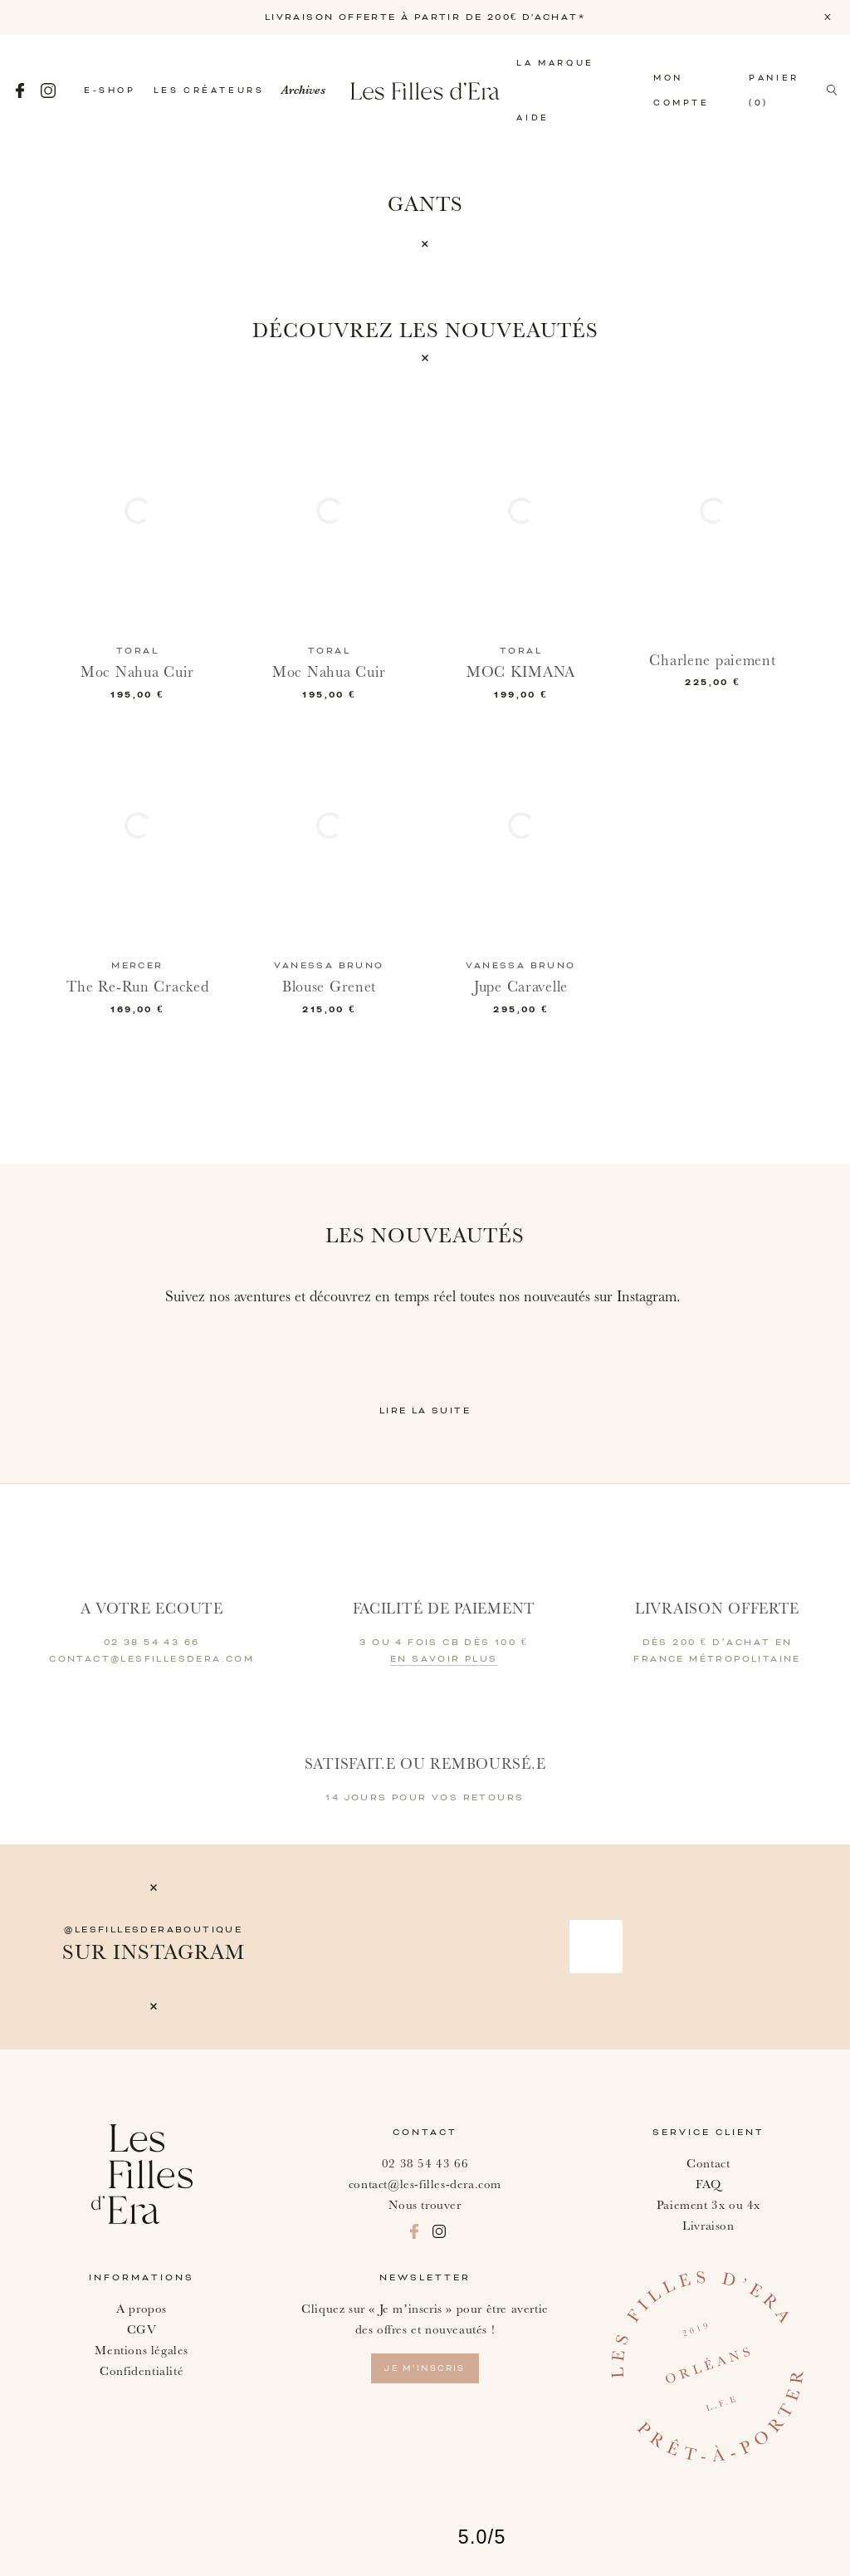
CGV (142, 2330)
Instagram (48, 90)
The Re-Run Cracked (137, 987)
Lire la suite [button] (425, 1411)
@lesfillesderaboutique (153, 1930)
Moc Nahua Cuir (137, 672)
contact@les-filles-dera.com (425, 2184)
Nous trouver (424, 2205)
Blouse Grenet (329, 987)
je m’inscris (424, 2368)
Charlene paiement (712, 660)
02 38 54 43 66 (425, 2164)
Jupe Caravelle (521, 987)
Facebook (19, 90)
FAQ (708, 2184)
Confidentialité (141, 2371)
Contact (708, 2164)
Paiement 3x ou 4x (708, 2205)
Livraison (708, 2226)
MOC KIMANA (521, 672)
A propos (141, 2309)
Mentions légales (141, 2350)
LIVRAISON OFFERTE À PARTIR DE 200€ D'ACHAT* (425, 17)
